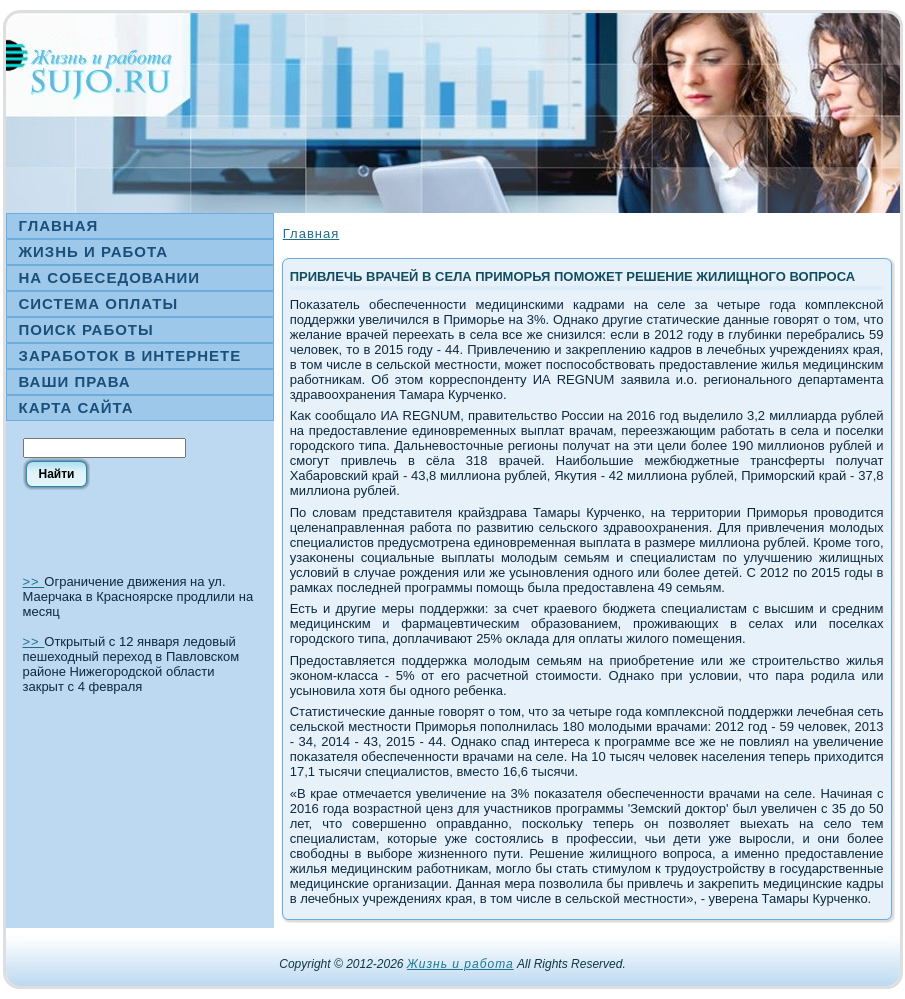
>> (34, 581)
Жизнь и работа (460, 964)
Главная (311, 233)
